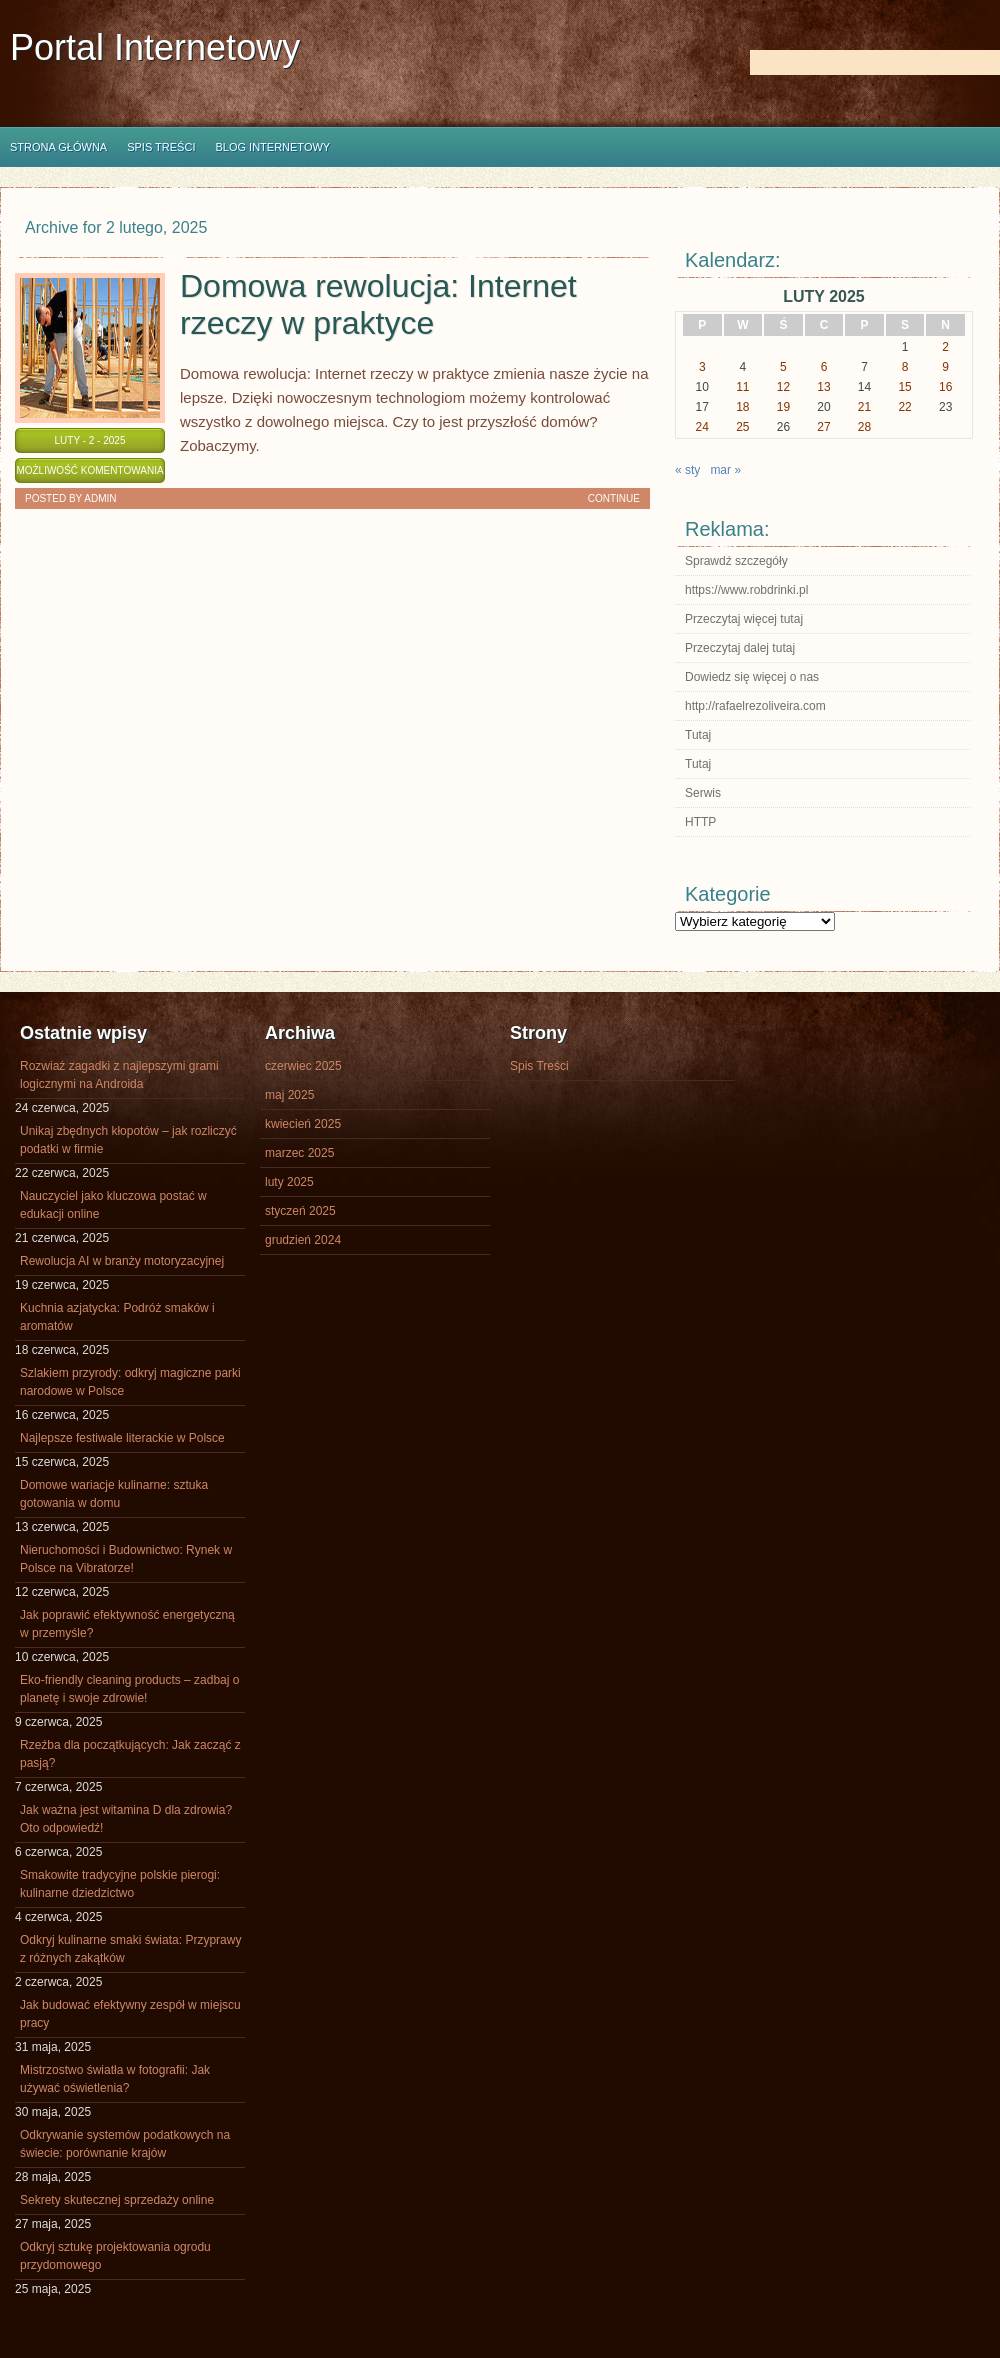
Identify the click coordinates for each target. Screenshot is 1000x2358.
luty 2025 (289, 1182)
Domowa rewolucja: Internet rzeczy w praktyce (378, 304)
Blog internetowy (272, 147)
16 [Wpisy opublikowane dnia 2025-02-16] (945, 387)
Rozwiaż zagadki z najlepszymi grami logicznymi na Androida (119, 1075)
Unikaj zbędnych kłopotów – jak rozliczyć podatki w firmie (128, 1140)
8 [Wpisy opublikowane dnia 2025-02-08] (905, 367)
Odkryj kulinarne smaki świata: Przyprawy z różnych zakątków (130, 1949)
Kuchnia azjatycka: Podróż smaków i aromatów (117, 1317)
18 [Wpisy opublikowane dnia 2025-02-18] (742, 407)
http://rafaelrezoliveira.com (755, 706)
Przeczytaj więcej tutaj (744, 619)
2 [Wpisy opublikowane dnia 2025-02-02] (945, 347)
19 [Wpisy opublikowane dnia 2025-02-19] (783, 407)
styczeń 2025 (300, 1211)
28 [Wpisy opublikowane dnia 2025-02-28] (864, 427)
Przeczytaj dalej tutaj (740, 648)
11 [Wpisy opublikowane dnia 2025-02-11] (742, 387)
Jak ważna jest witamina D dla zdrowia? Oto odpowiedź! (126, 1819)
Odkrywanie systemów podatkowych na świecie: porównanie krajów (125, 2144)
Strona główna (58, 147)
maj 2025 (289, 1095)
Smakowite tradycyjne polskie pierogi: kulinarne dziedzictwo (120, 1884)
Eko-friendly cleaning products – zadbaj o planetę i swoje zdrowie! (129, 1689)
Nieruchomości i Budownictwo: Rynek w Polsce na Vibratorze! (126, 1559)
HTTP (700, 822)
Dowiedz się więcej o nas (752, 677)
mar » (725, 470)
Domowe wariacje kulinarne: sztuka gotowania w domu (114, 1494)
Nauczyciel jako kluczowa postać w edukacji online (113, 1205)
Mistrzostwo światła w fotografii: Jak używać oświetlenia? (115, 2079)
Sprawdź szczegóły (736, 561)
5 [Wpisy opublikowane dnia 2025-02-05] (783, 367)
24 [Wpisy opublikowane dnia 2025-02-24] (702, 427)
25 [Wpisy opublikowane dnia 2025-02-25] (742, 427)
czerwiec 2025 (303, 1066)
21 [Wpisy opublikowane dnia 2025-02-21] (864, 407)
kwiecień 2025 (303, 1124)
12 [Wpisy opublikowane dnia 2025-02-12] (783, 387)
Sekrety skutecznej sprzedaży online (117, 2200)
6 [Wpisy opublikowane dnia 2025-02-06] (824, 367)
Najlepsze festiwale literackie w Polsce (122, 1438)
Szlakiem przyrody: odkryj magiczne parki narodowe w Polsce (130, 1382)
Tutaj (698, 735)
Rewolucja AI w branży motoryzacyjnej (122, 1261)
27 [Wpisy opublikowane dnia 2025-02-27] (823, 427)
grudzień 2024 (303, 1240)
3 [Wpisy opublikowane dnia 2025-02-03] (702, 367)
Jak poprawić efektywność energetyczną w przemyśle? (127, 1624)
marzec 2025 (299, 1153)
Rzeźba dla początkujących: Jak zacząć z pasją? (130, 1754)
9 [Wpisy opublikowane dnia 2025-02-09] (945, 367)
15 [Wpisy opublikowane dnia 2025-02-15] (904, 387)
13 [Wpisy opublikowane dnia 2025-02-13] (823, 387)
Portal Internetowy (155, 47)
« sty (687, 470)
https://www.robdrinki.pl (746, 590)
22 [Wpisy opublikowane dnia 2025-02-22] (904, 407)
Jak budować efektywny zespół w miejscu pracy (130, 2014)
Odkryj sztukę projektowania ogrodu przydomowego (115, 2256)
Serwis (703, 793)
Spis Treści (161, 147)
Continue (614, 498)
